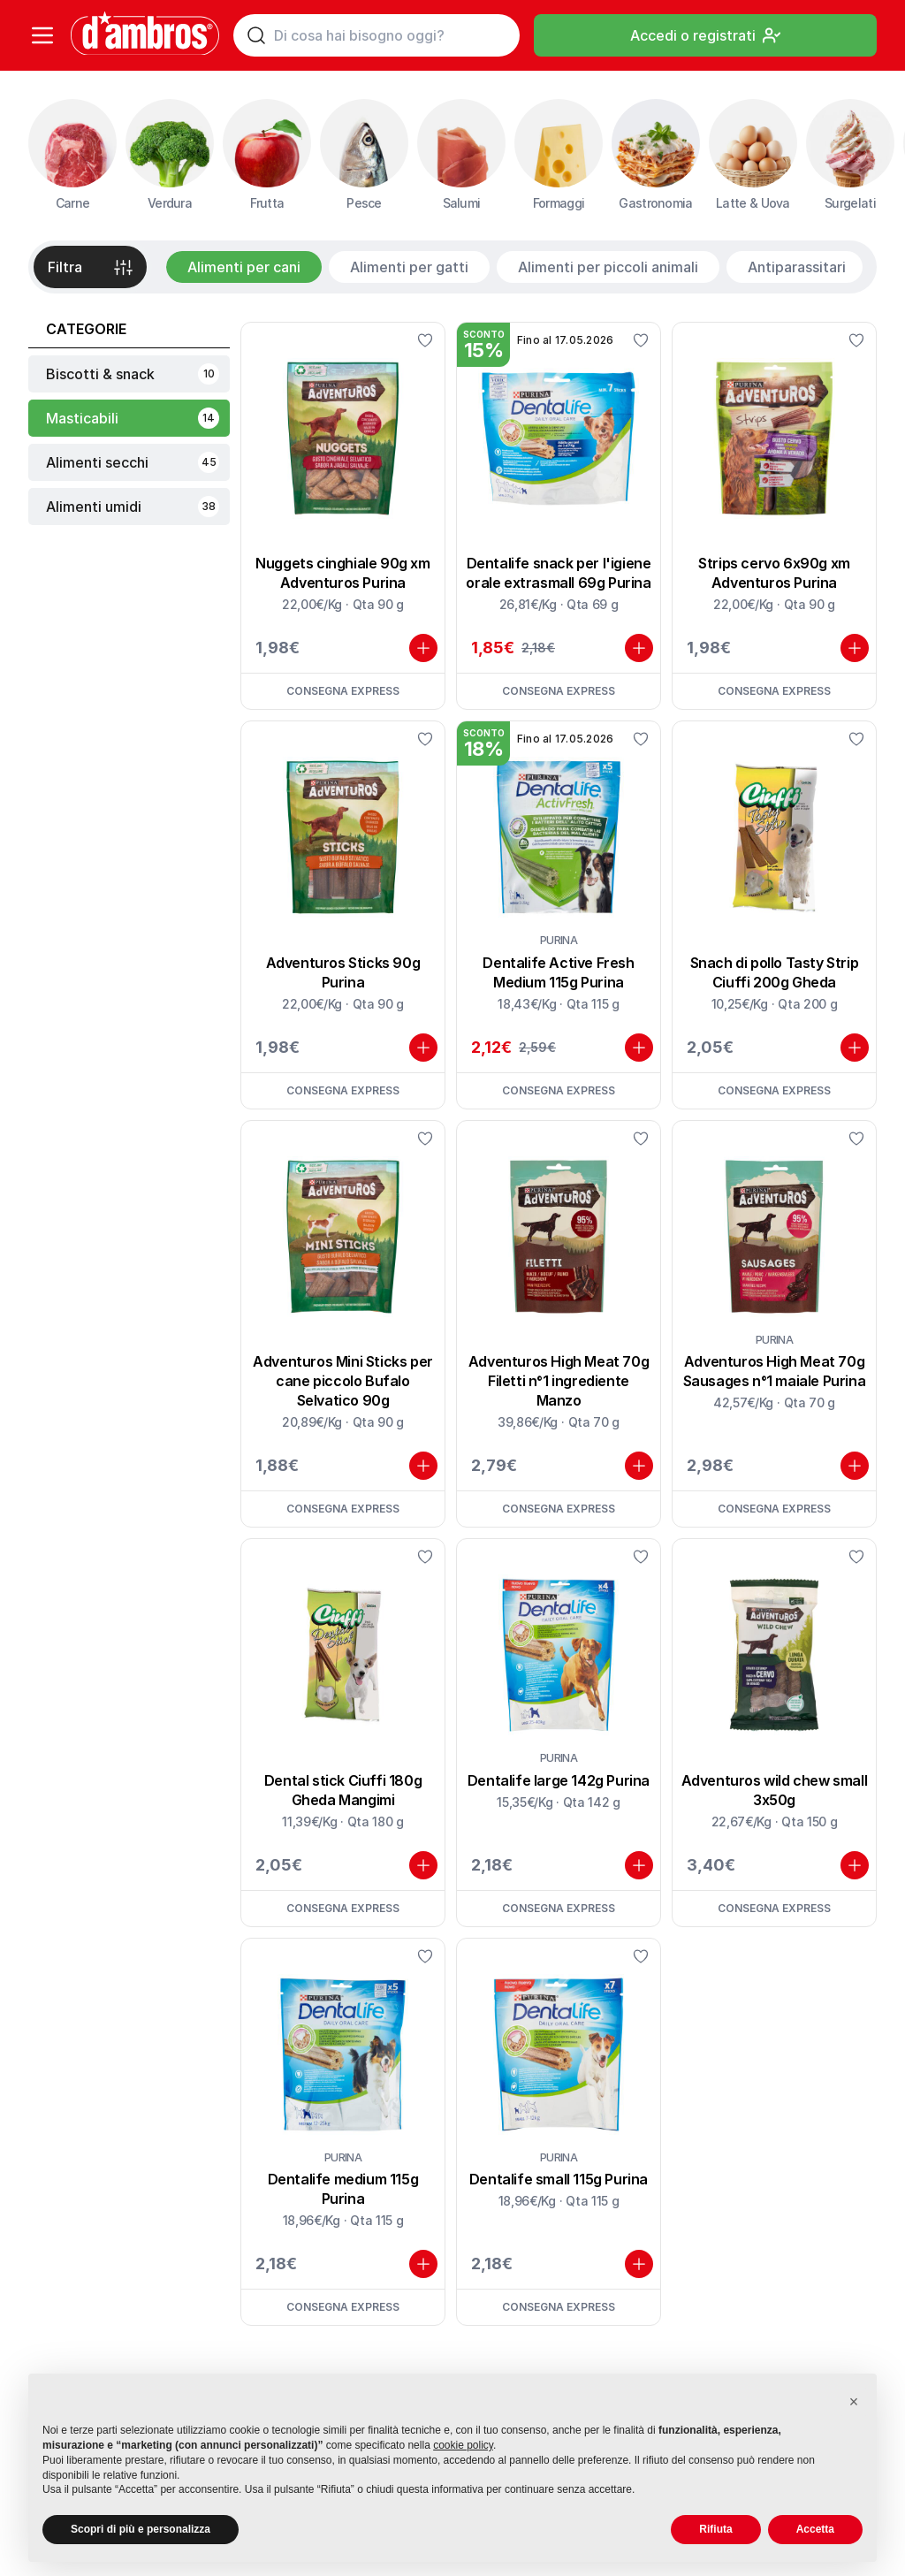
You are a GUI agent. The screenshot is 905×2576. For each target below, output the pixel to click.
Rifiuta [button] (715, 2529)
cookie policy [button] (463, 2445)
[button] (854, 2402)
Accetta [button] (815, 2529)
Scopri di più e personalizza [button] (140, 2529)
